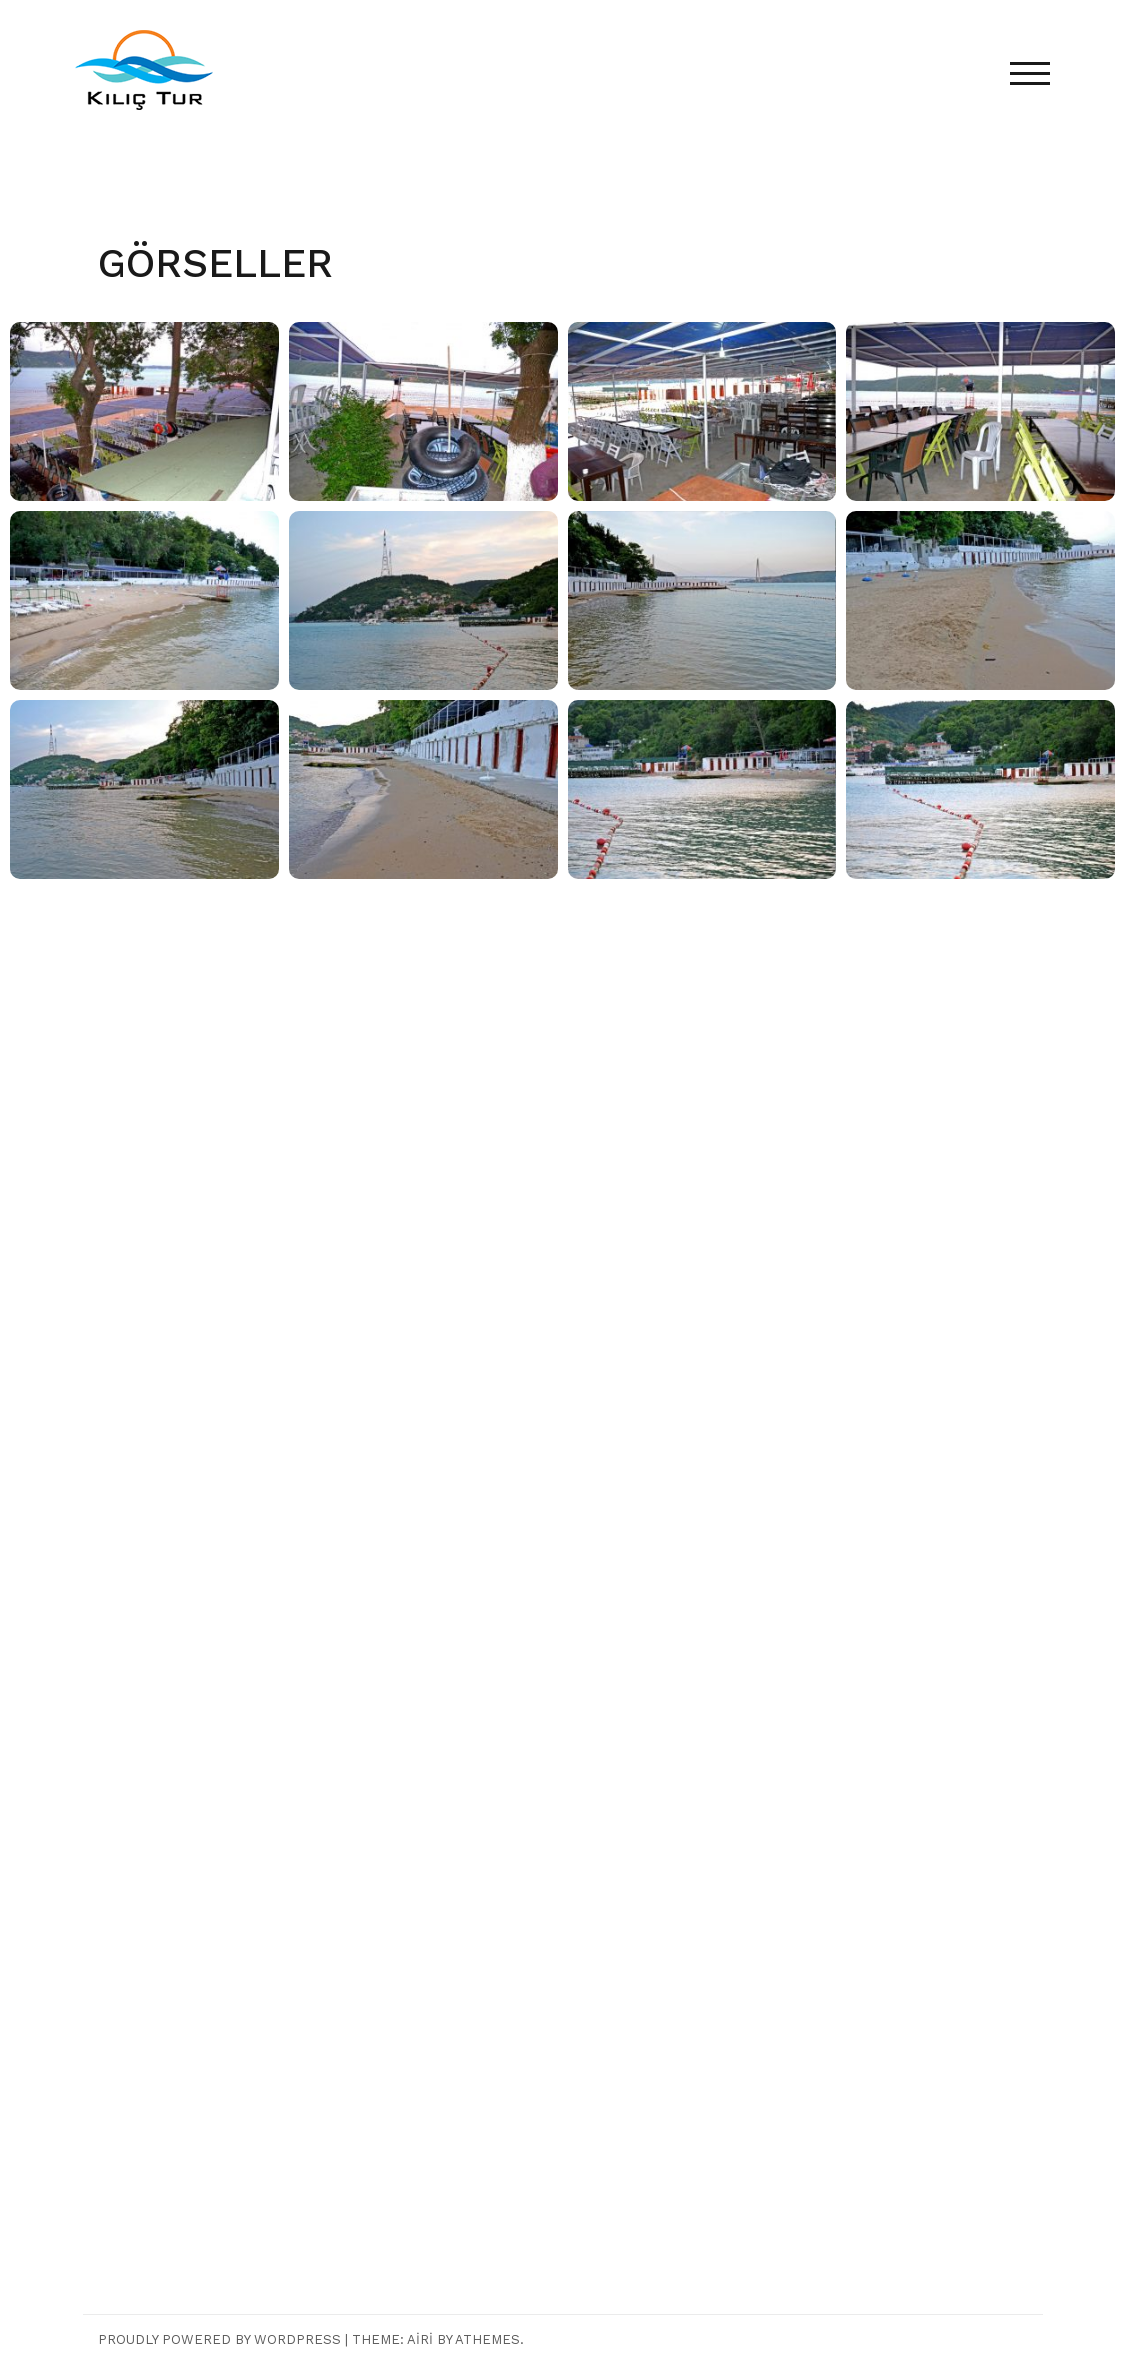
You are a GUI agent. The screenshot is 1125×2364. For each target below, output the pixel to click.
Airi (420, 2339)
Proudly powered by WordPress (219, 2339)
